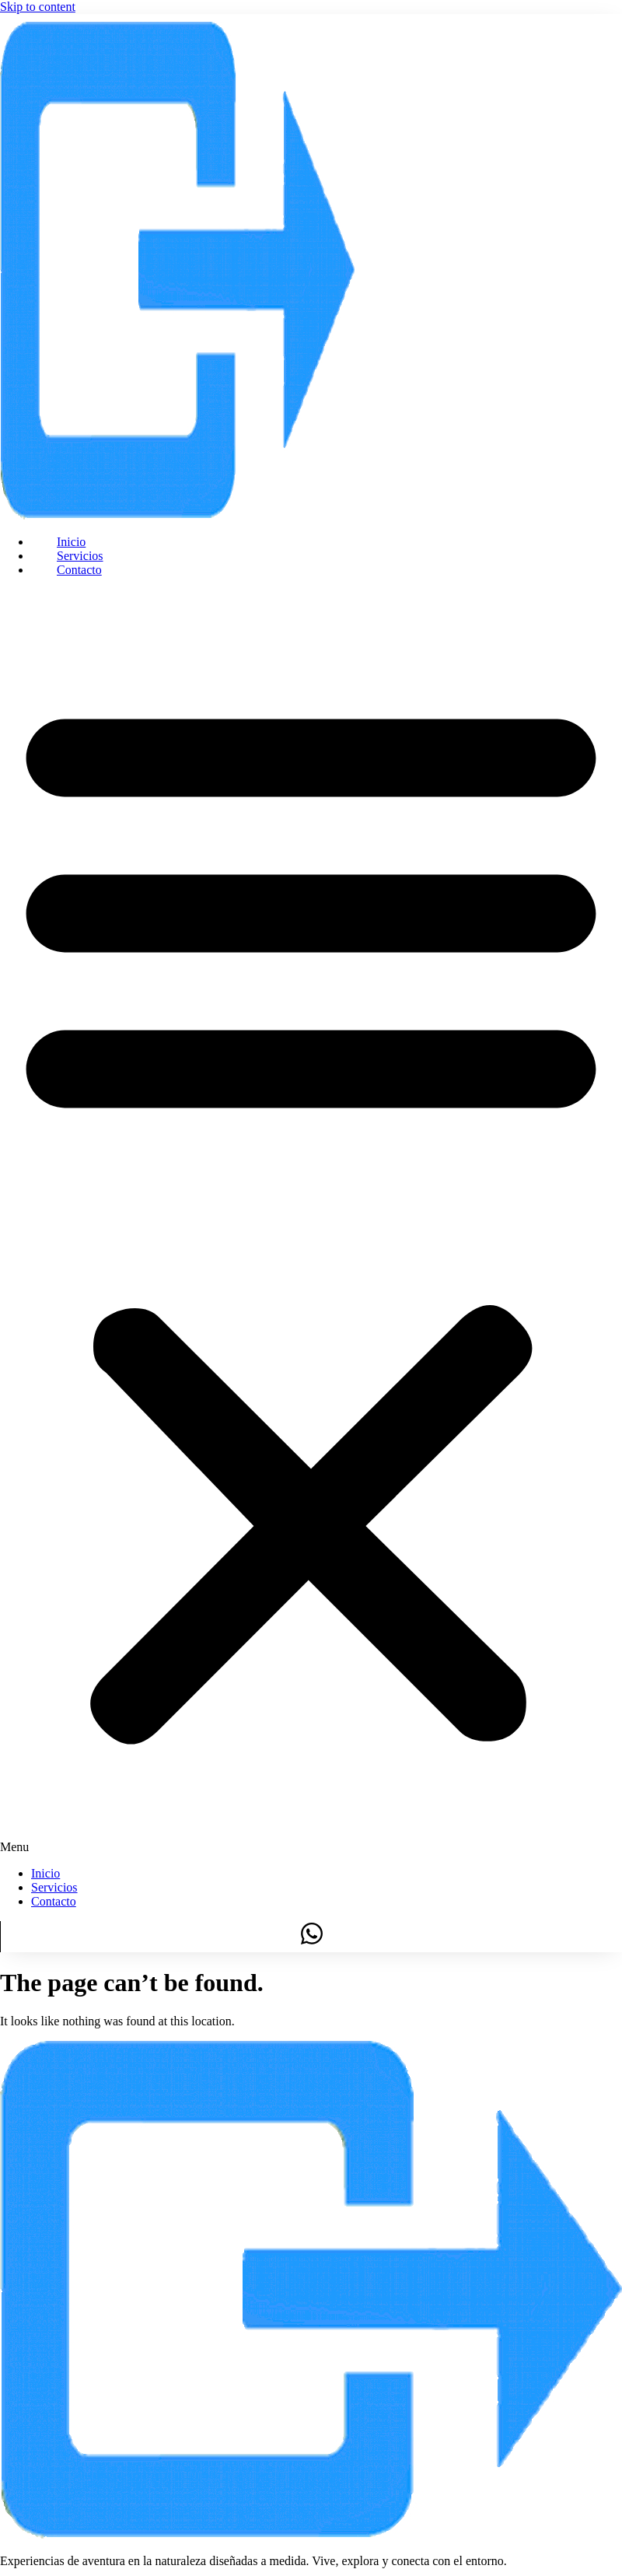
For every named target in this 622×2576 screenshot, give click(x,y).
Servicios (80, 555)
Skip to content (37, 6)
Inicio (71, 541)
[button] (311, 1222)
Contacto (79, 569)
